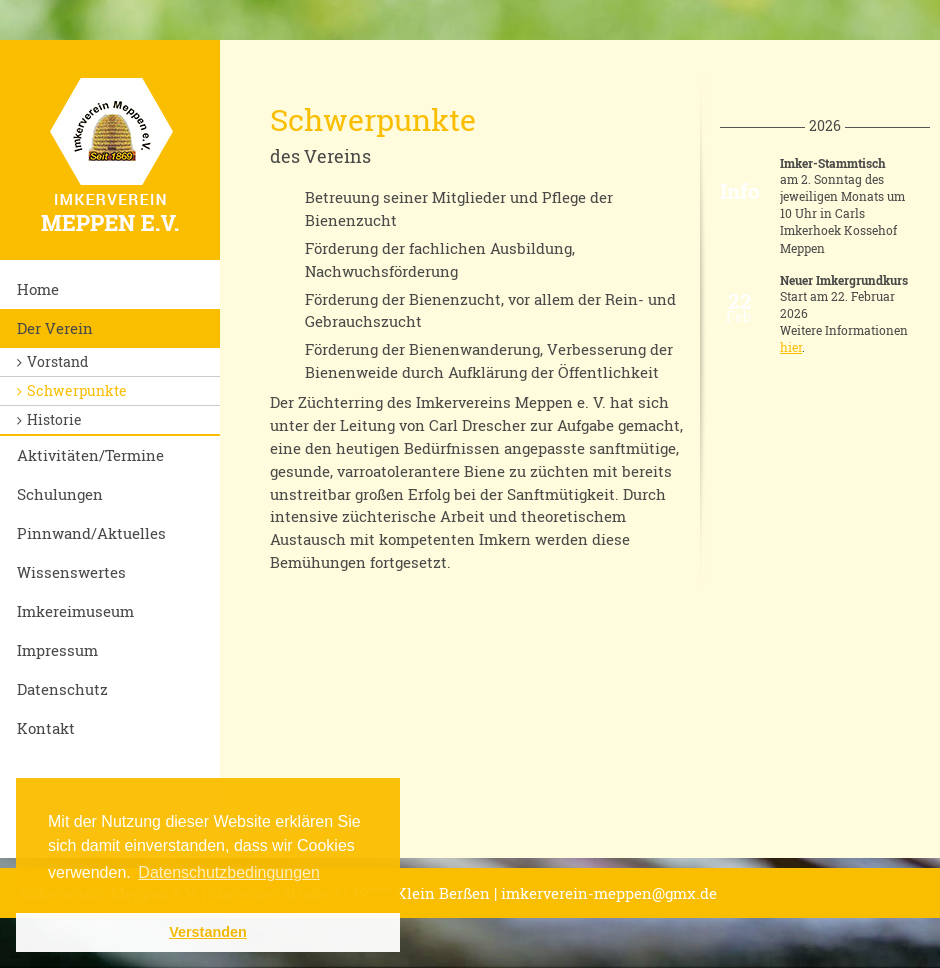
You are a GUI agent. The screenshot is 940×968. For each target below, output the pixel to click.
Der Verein (55, 328)
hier (791, 347)
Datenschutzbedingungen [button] (228, 872)
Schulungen (60, 494)
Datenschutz (62, 689)
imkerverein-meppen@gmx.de (609, 893)
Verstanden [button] (208, 932)
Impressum (57, 650)
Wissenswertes (71, 572)
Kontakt (46, 728)
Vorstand (57, 362)
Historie (54, 420)
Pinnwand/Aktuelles (91, 533)
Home (38, 289)
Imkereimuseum (75, 611)
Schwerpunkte (77, 391)
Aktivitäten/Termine (90, 455)
